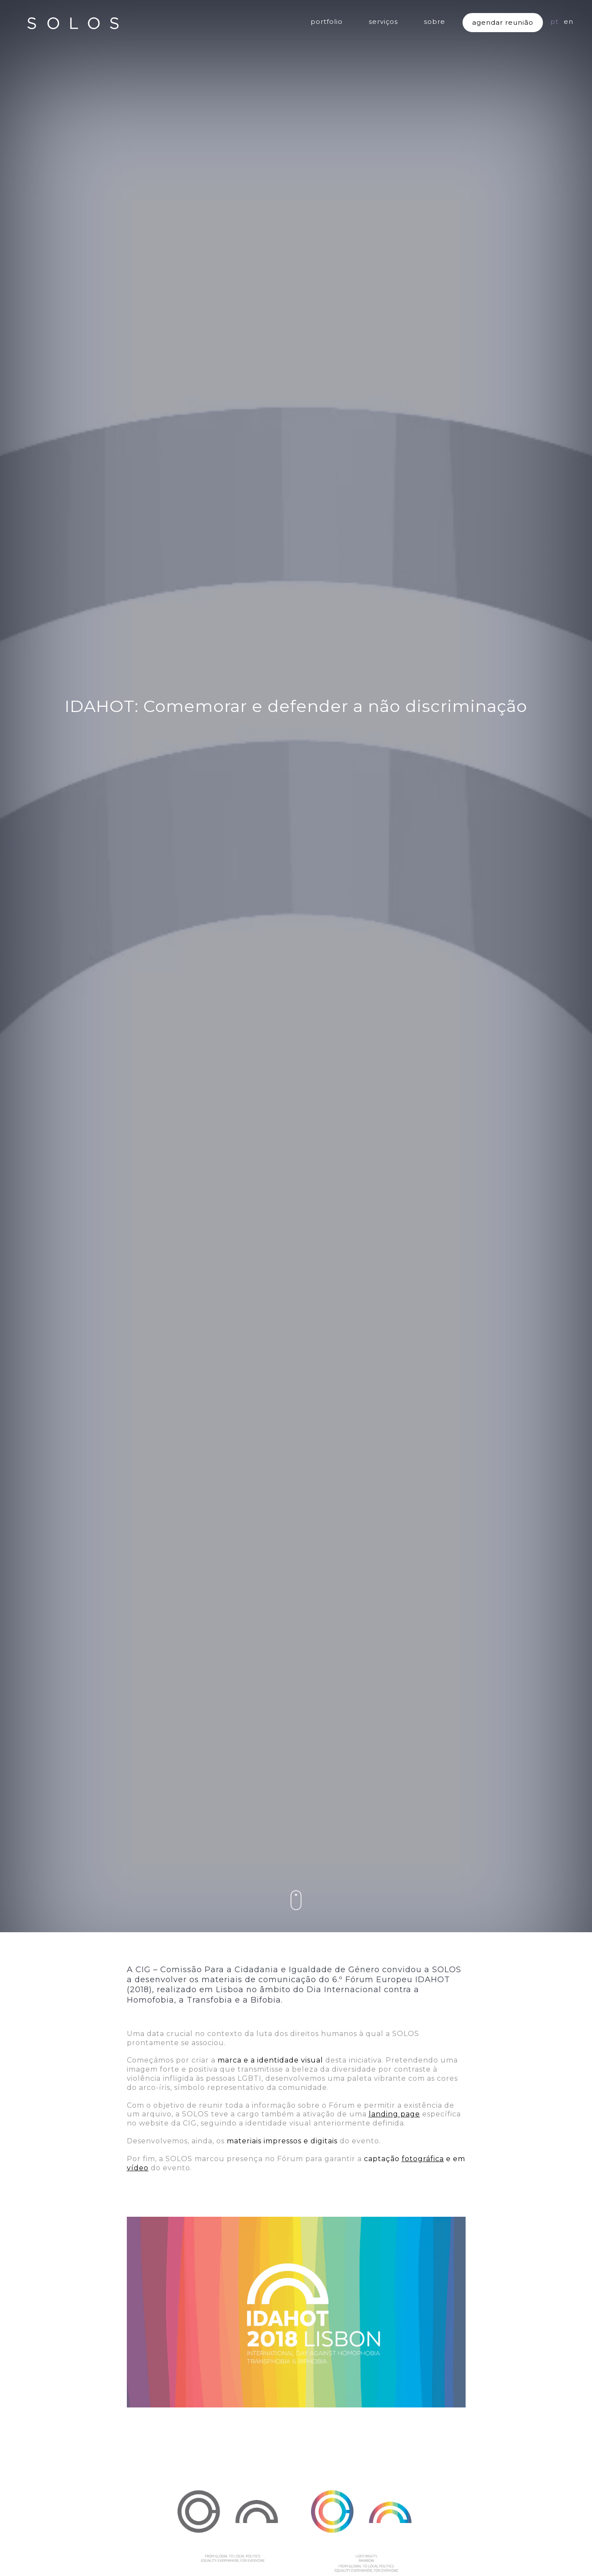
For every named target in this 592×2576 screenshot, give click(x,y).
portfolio (327, 21)
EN (568, 21)
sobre (434, 21)
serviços (383, 21)
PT (554, 21)
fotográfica (423, 2159)
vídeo (138, 2168)
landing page (394, 2114)
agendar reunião (502, 22)
